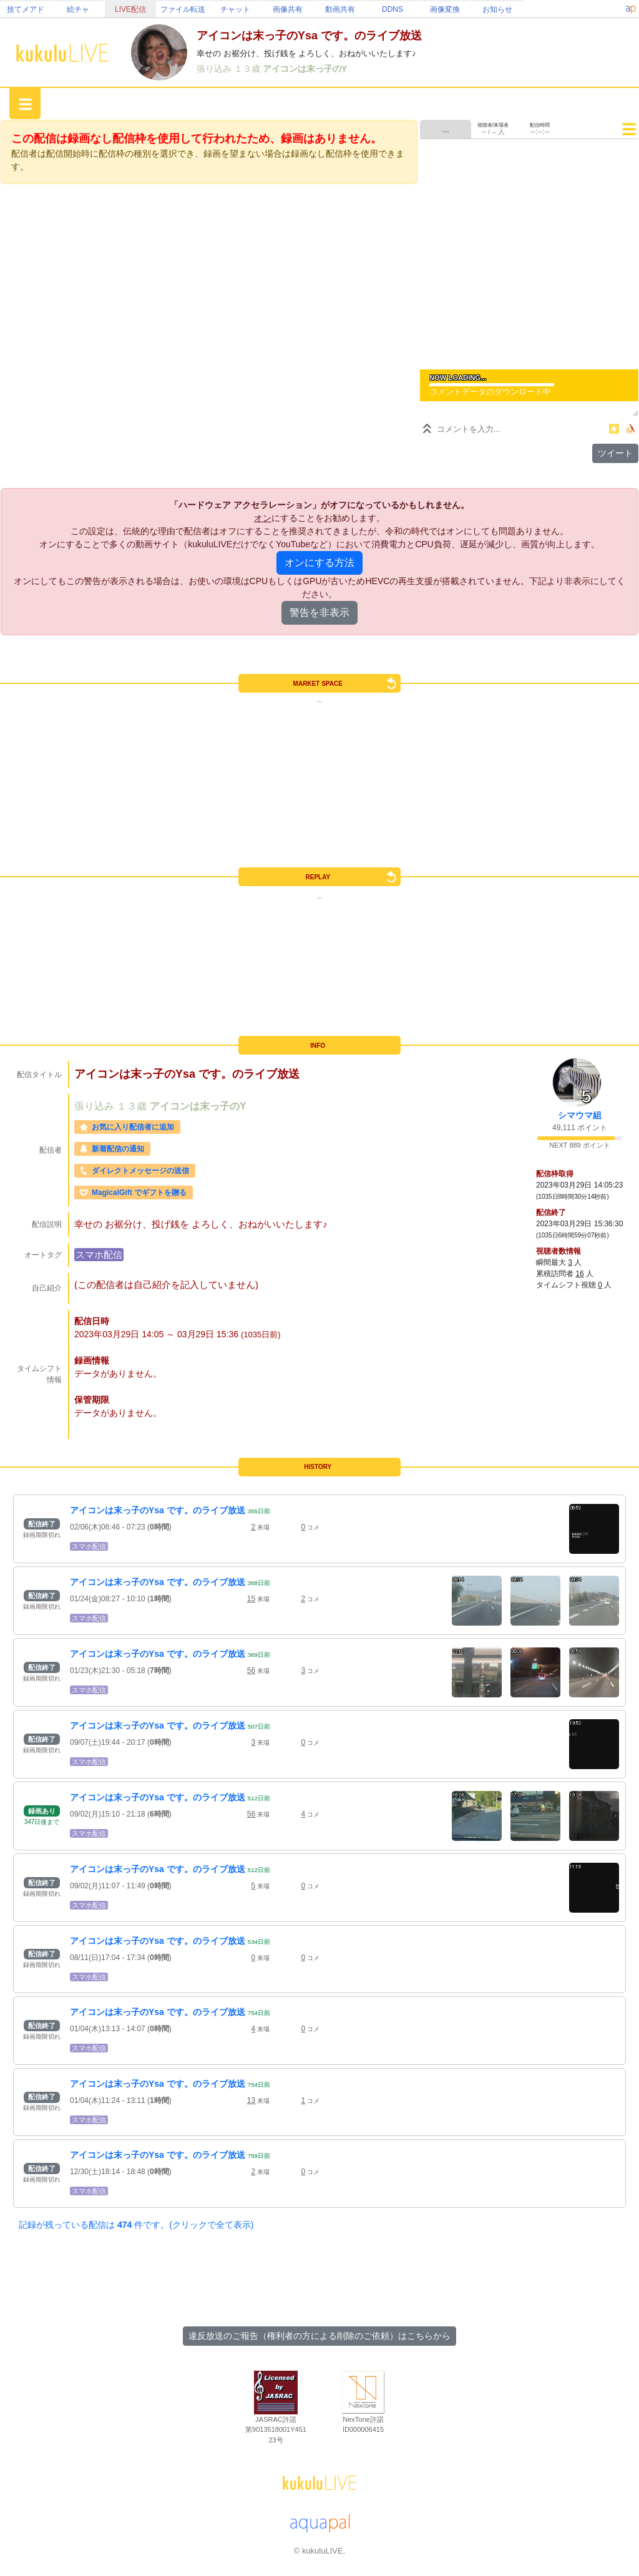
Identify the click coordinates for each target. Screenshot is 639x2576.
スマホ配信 (99, 1254)
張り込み (215, 69)
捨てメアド (25, 9)
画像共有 (288, 9)
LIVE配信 (130, 9)
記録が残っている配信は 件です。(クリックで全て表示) (136, 2225)
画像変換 (445, 9)
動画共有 (340, 9)
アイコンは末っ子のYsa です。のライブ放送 (157, 1510)
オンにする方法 (319, 562)
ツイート (615, 453)
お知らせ (497, 9)
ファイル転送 (182, 9)
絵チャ (78, 9)
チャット (235, 9)
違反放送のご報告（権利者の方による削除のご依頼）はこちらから (319, 2336)
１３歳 (248, 69)
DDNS (392, 9)
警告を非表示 (319, 612)
